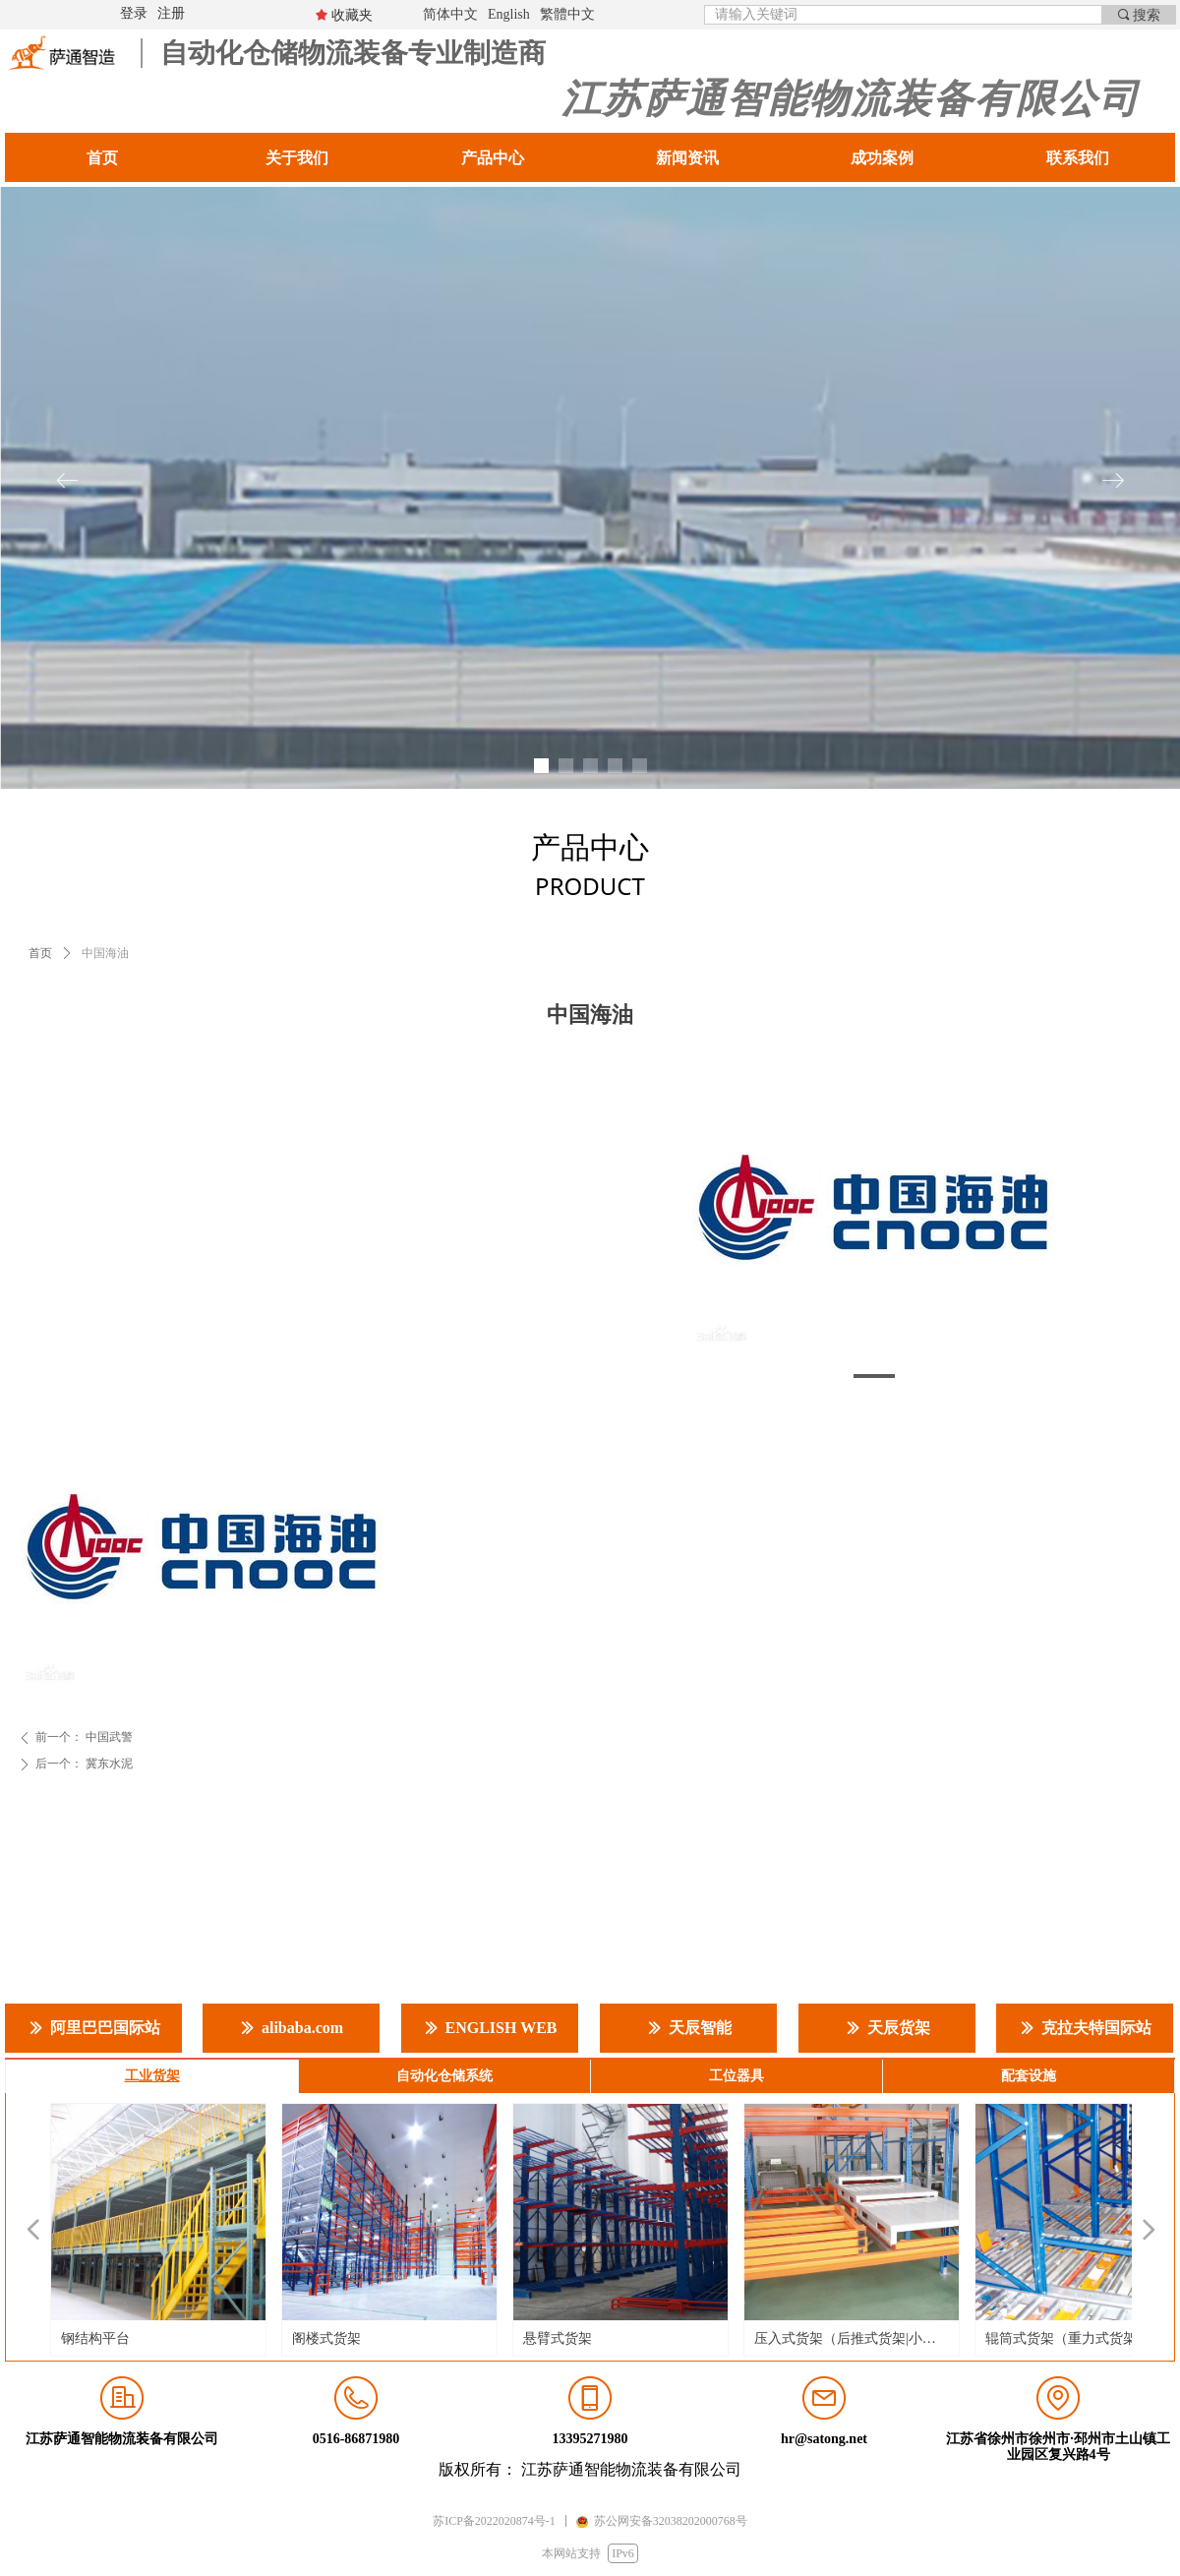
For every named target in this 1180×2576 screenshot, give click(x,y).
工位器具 (736, 2075)
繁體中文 (567, 14)
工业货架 (152, 2075)
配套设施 (1028, 2075)
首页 (40, 953)
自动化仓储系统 (444, 2075)
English (509, 14)
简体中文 (450, 14)
